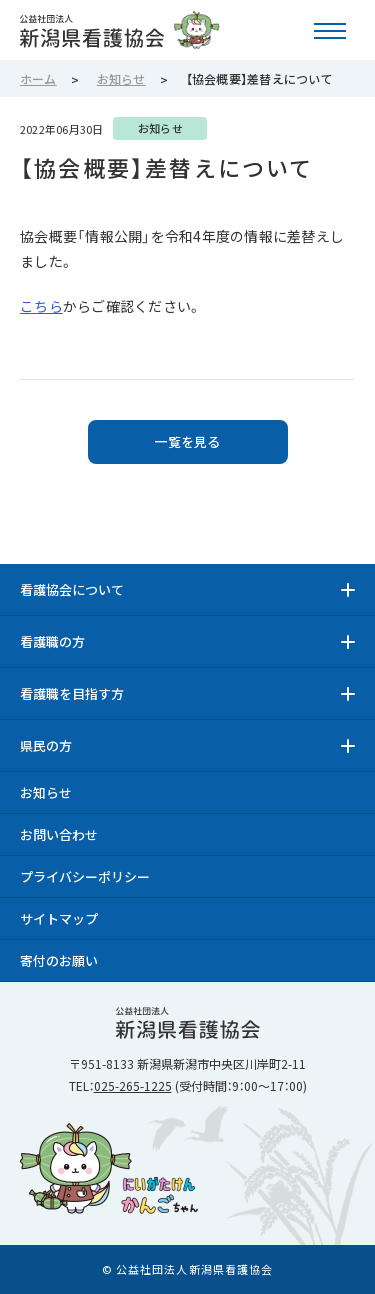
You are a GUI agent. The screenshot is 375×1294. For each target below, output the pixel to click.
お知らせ (46, 792)
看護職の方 (52, 641)
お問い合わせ (59, 834)
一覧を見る (187, 441)
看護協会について (72, 589)
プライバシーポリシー (85, 876)
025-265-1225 (133, 1085)
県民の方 (46, 745)
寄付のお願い (59, 960)
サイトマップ (59, 918)
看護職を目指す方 (72, 693)
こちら (41, 306)
